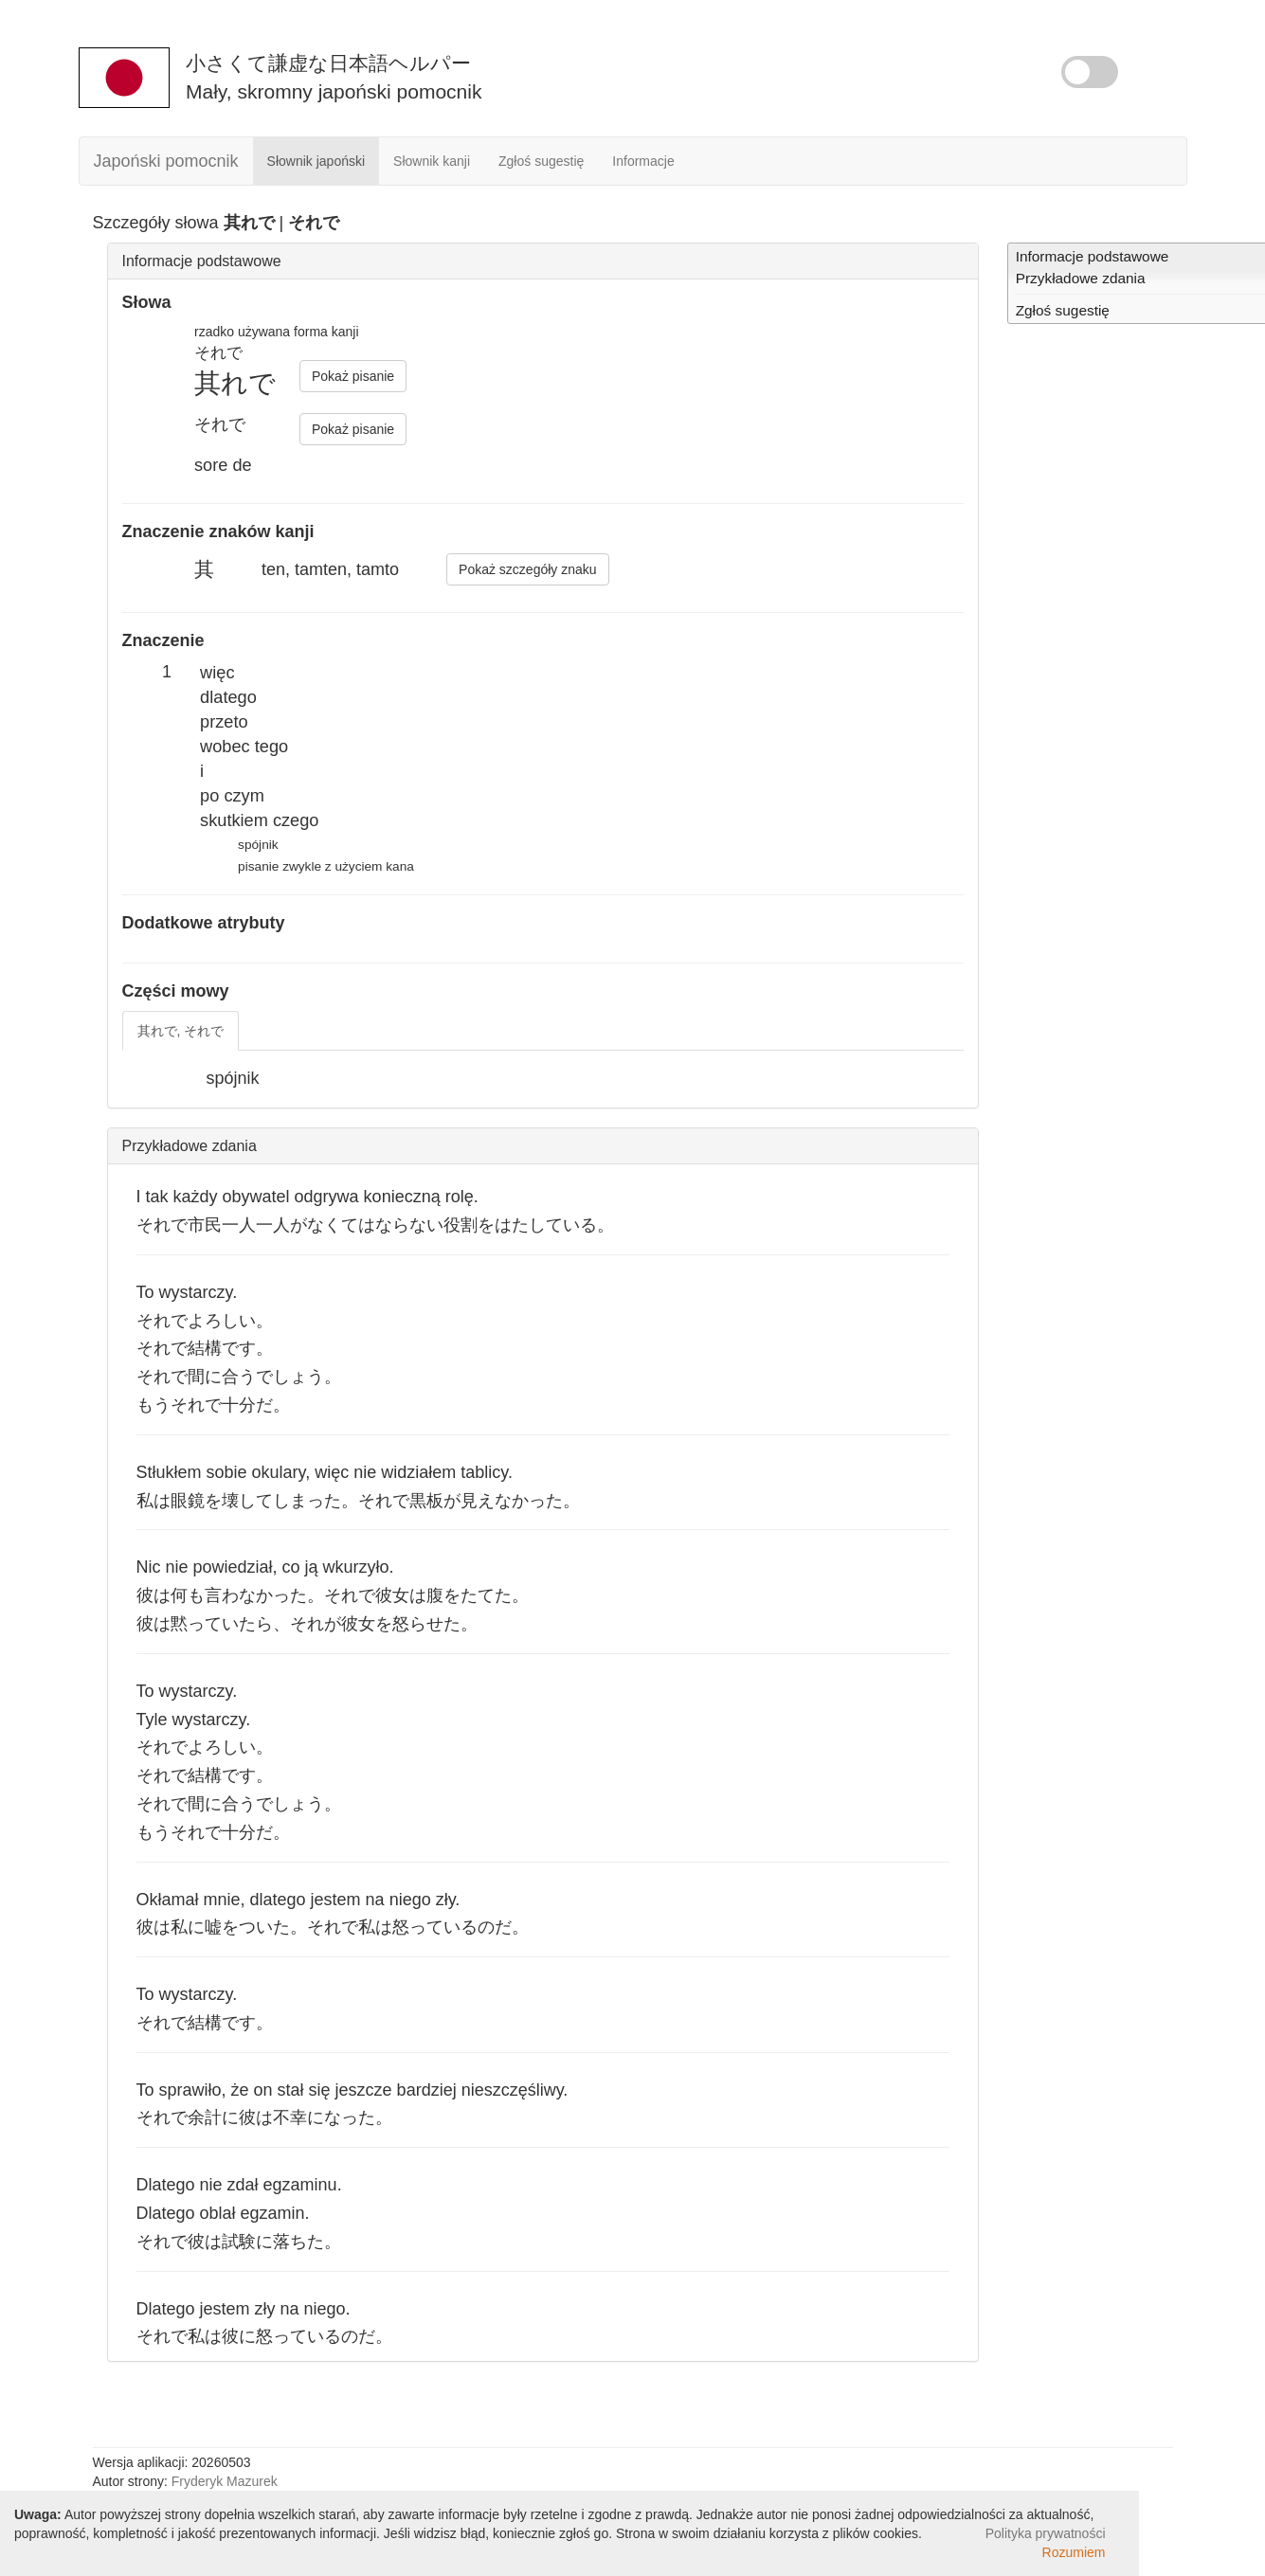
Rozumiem (1074, 2552)
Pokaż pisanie (353, 376)
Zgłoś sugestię (541, 161)
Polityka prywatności (1045, 2533)
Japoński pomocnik (166, 161)
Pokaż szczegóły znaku (528, 569)
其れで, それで (181, 1030)
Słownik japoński (316, 161)
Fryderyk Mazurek (225, 2481)
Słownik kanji (431, 161)
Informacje (643, 161)
